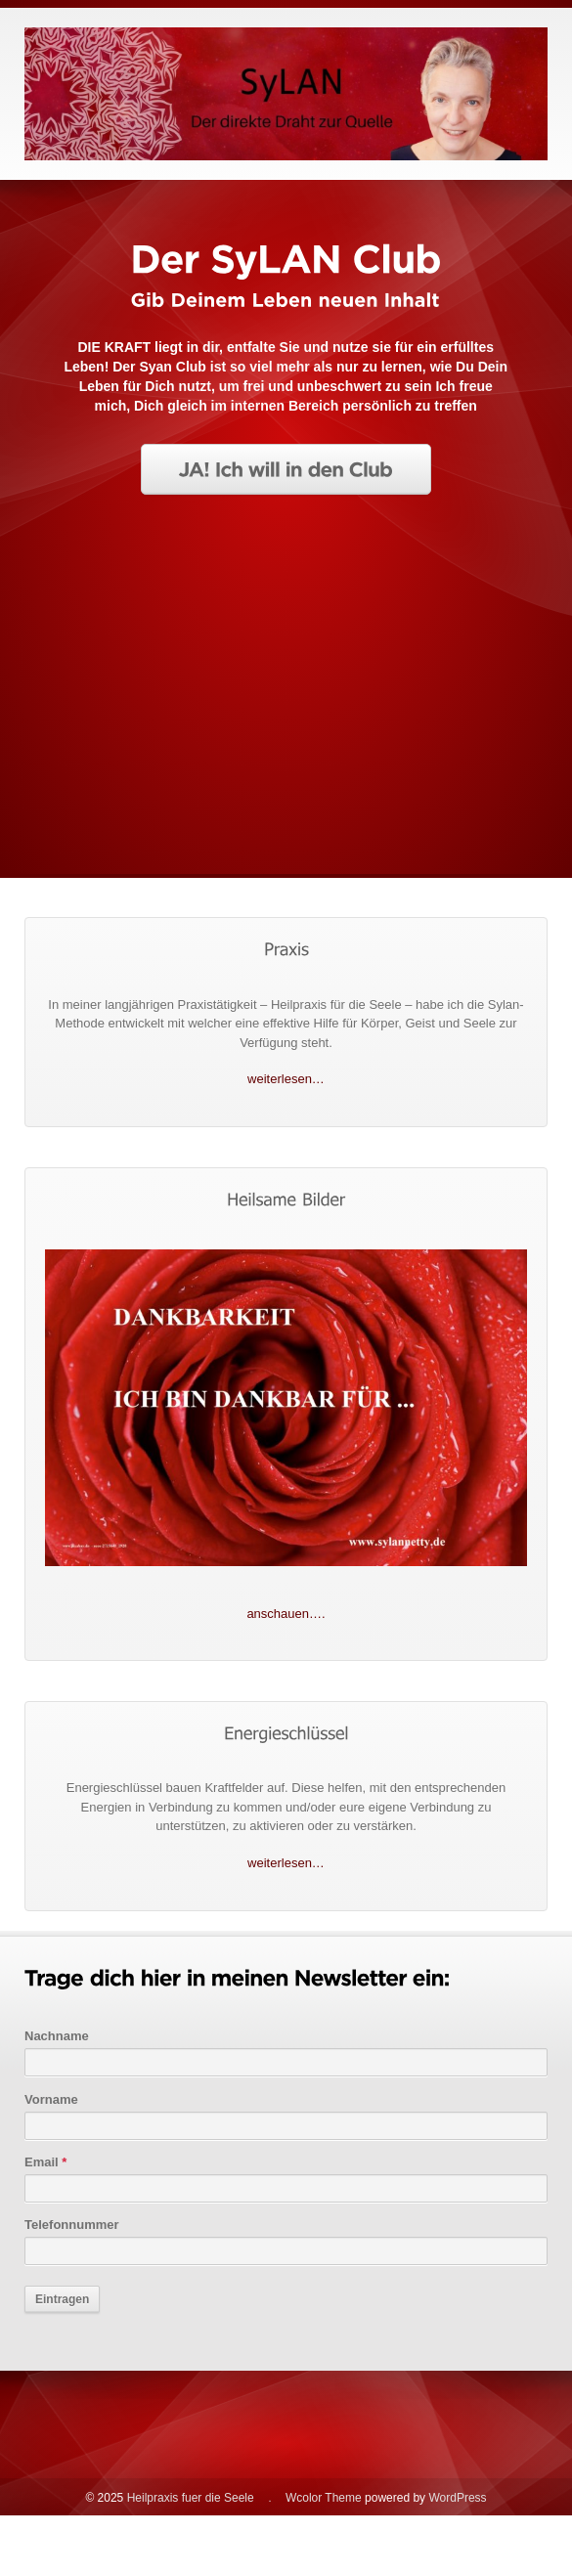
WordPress (457, 2498)
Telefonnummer (71, 2224)
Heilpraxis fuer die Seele (190, 2498)
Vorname (51, 2099)
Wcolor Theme (324, 2498)
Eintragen (62, 2299)
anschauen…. (285, 1613)
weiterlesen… (286, 1078)
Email (45, 2162)
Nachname (56, 2036)
